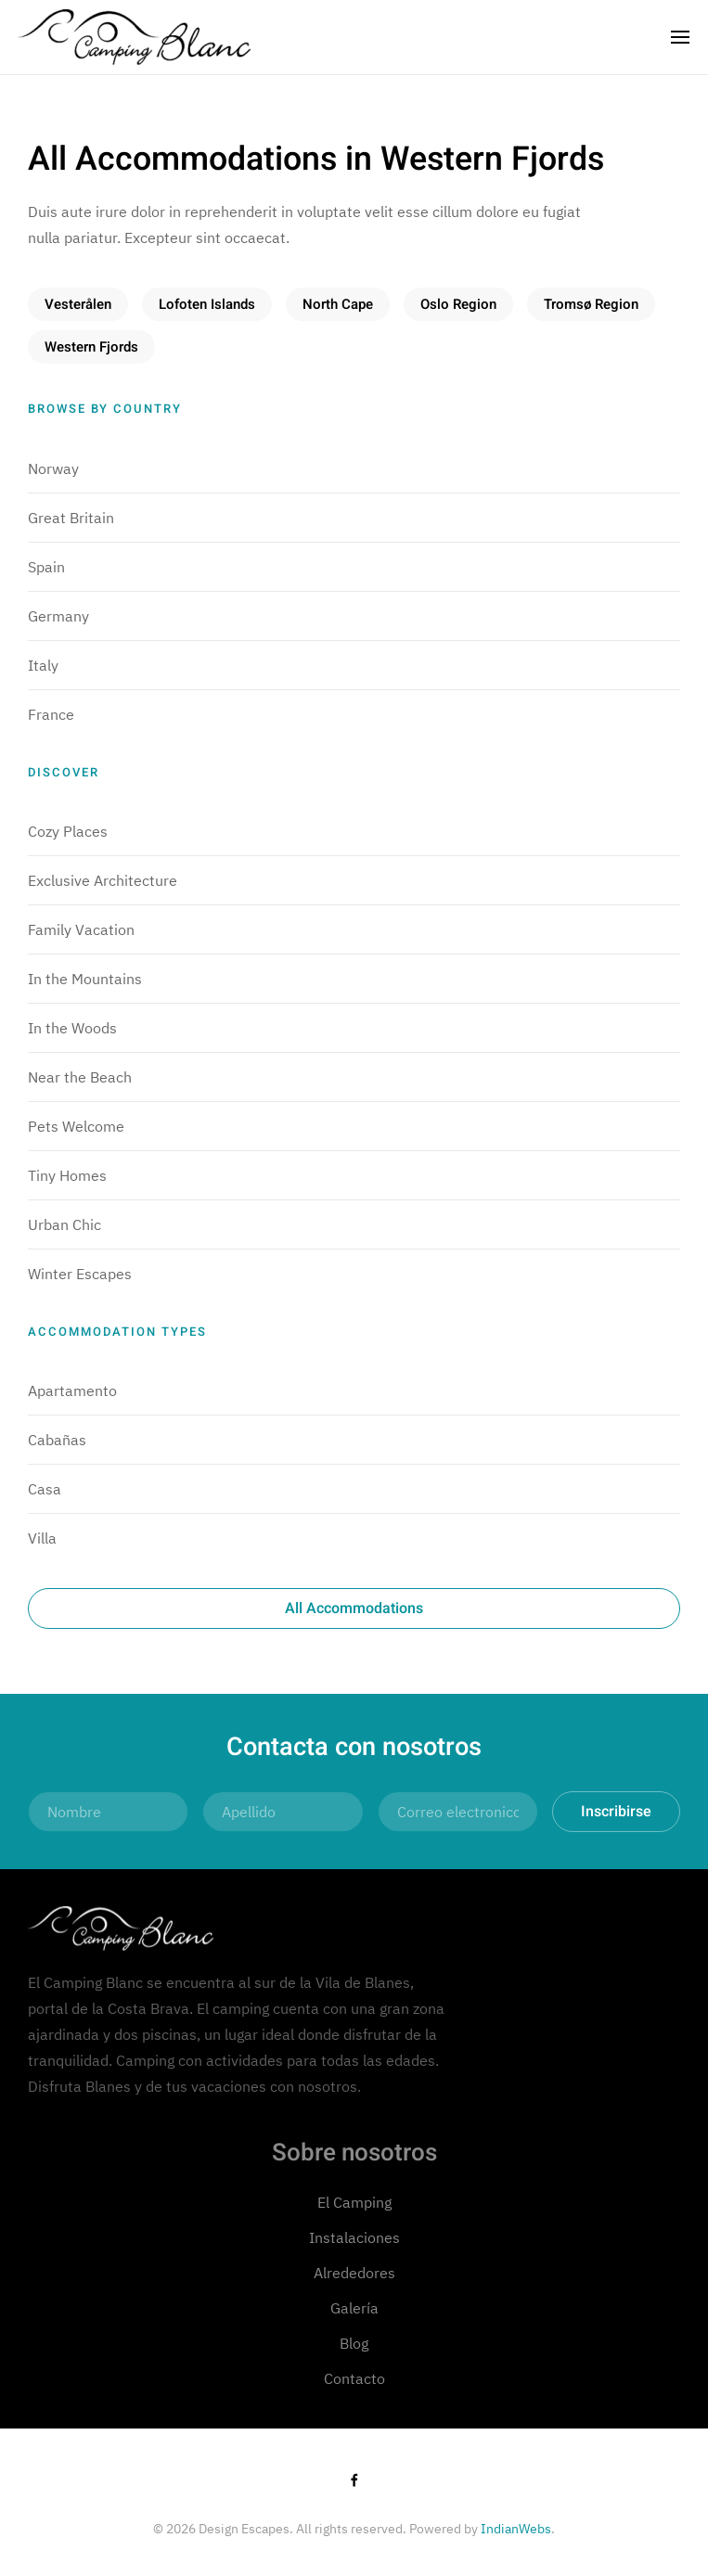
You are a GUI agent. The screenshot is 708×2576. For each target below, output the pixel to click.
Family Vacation (81, 929)
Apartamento (72, 1390)
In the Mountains (85, 978)
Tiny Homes (67, 1175)
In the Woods (72, 1028)
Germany (58, 616)
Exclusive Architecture (102, 880)
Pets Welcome (76, 1126)
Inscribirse (616, 1812)
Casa (44, 1489)
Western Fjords (91, 347)
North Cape (338, 304)
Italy (43, 665)
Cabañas (57, 1439)
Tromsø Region (591, 304)
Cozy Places (68, 831)
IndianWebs (516, 2528)
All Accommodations (354, 1608)
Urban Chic (64, 1224)
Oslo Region (458, 304)
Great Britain (71, 517)
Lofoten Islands (207, 304)
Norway (53, 468)
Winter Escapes (80, 1273)
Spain (46, 566)
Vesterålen (78, 304)
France (51, 714)
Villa (42, 1538)
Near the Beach (80, 1077)
